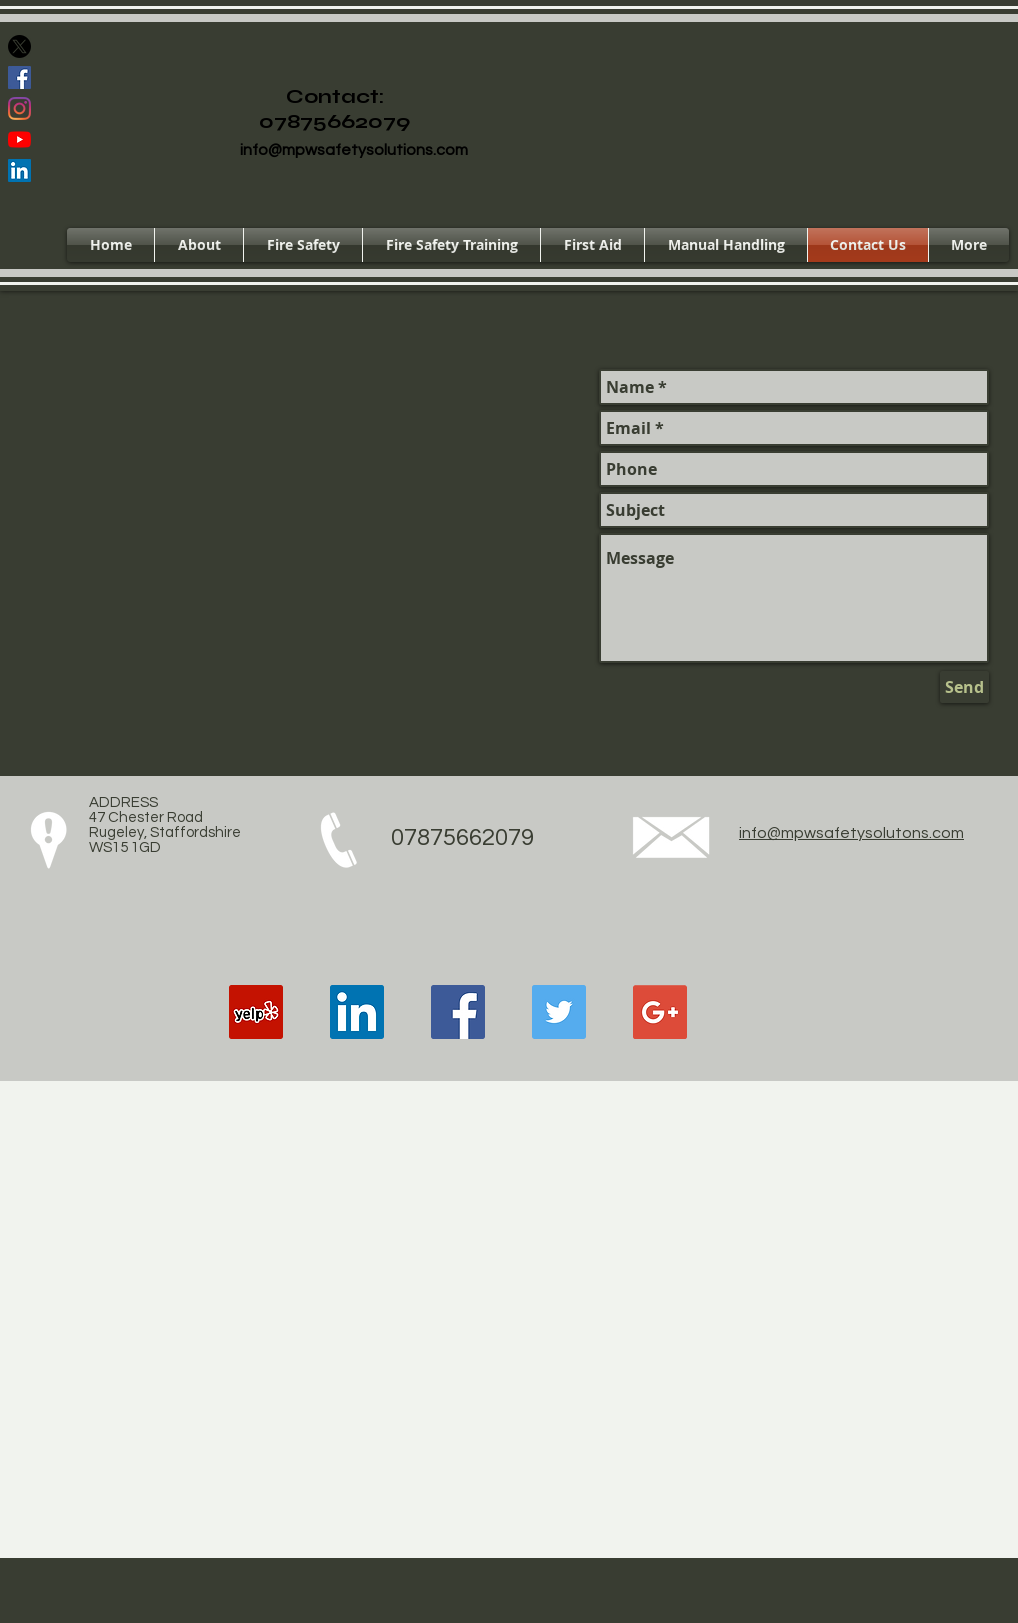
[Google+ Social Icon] (660, 1012)
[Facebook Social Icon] (19, 77)
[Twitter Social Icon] (559, 1012)
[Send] (964, 687)
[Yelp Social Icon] (256, 1012)
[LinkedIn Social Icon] (19, 170)
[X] (19, 46)
